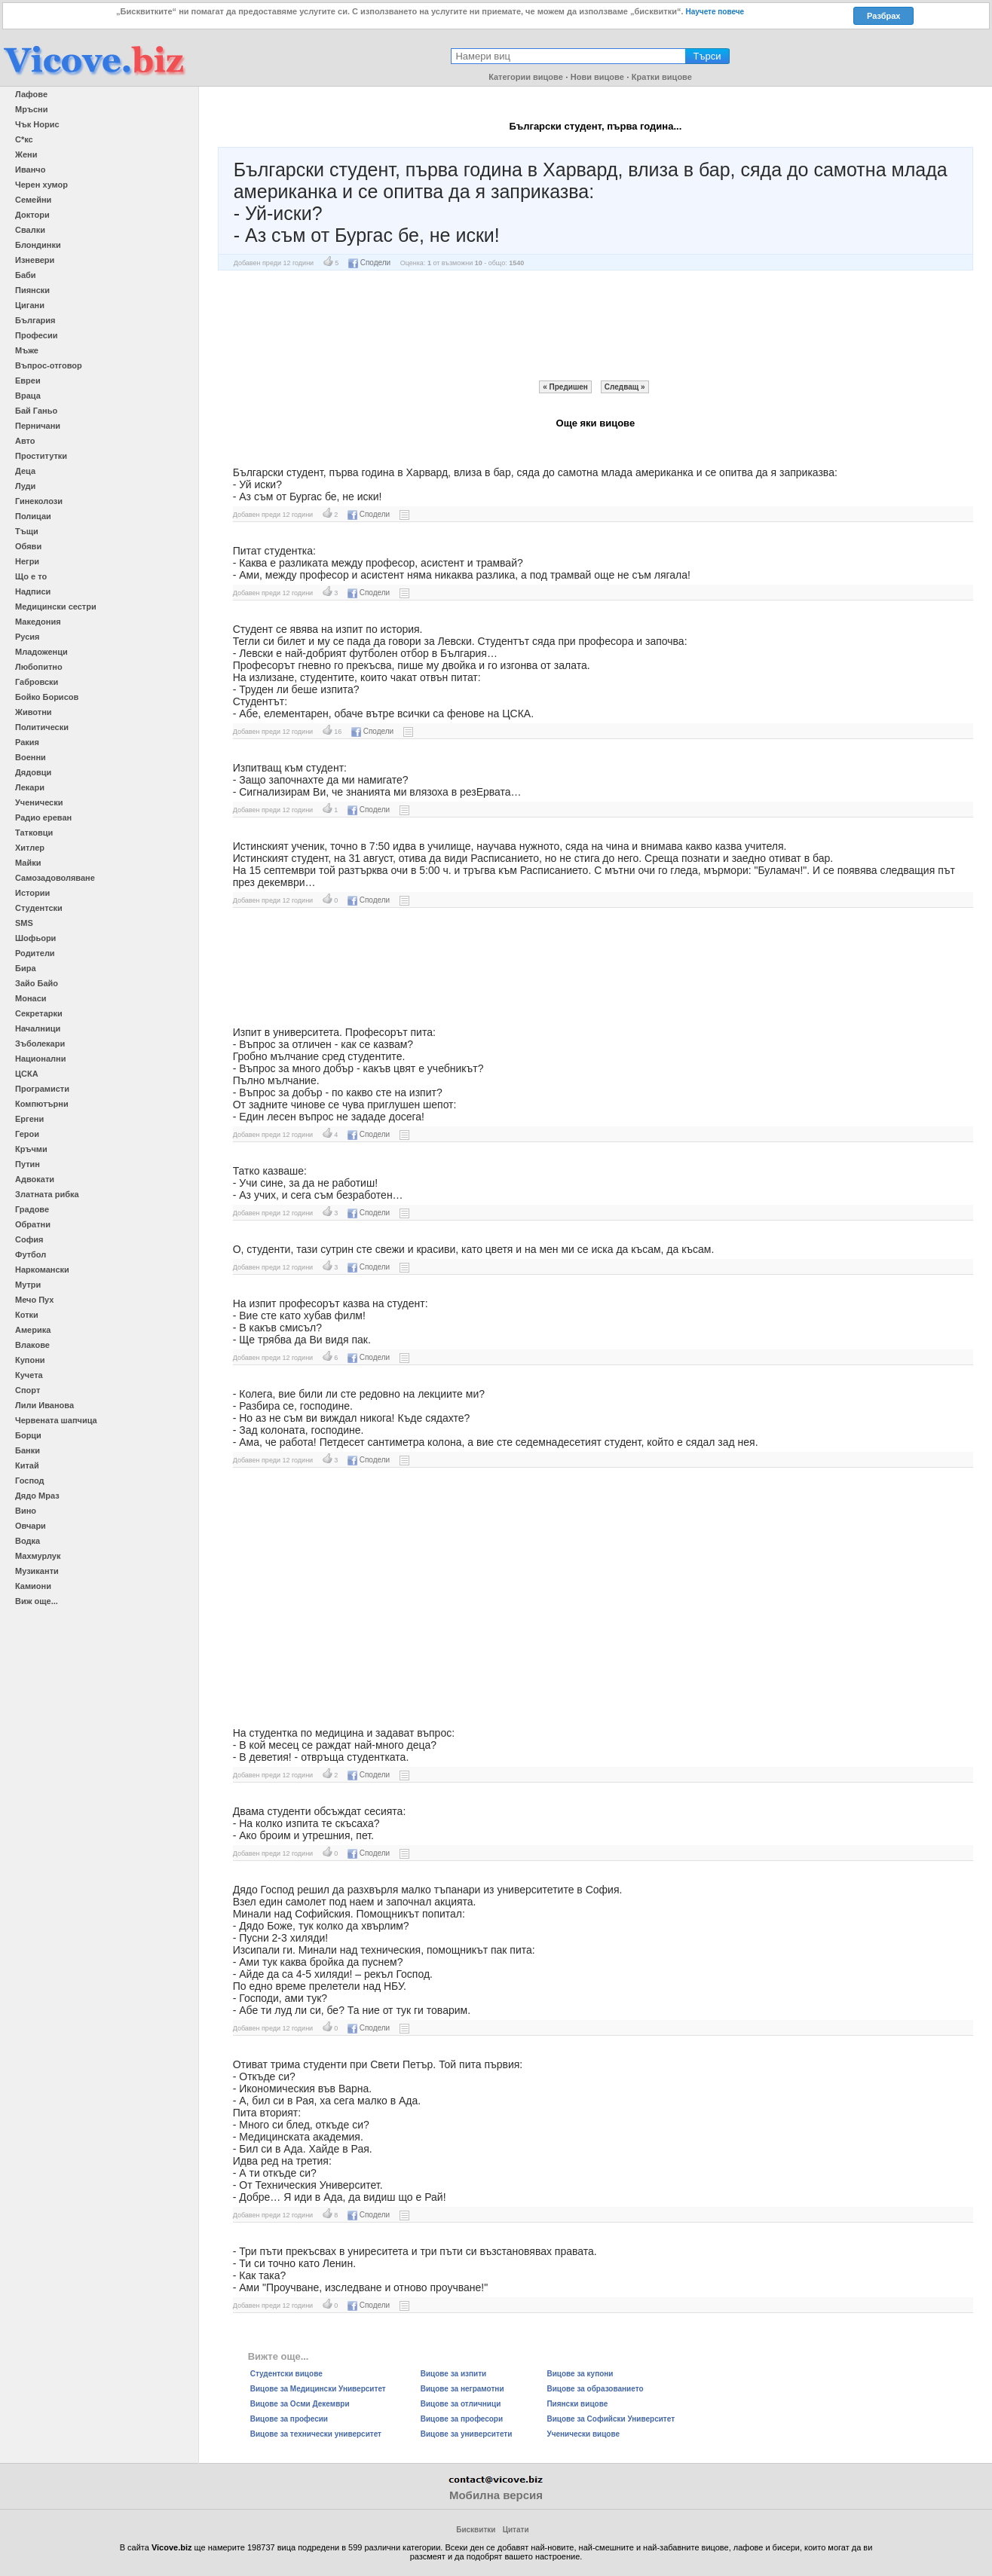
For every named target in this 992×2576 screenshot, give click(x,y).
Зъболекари (40, 1043)
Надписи (33, 591)
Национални (40, 1058)
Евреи (28, 380)
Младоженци (41, 651)
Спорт (27, 1390)
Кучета (29, 1375)
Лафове (31, 94)
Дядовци (33, 772)
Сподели (369, 262)
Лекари (29, 787)
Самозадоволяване (55, 877)
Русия (27, 636)
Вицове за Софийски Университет (611, 2419)
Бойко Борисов (46, 696)
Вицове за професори (462, 2419)
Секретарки (39, 1013)
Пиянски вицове (577, 2404)
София (29, 1239)
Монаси (31, 998)
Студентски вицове (286, 2374)
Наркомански (42, 1269)
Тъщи (26, 531)
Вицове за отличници (461, 2404)
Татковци (34, 832)
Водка (27, 1540)
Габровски (36, 681)
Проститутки (41, 455)
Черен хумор (41, 184)
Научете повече (715, 12)
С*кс (24, 139)
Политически (42, 727)
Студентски (39, 907)
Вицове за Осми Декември (300, 2404)
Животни (33, 712)
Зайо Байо (36, 983)
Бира (25, 968)
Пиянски (32, 290)
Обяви (28, 546)
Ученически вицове (583, 2434)
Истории (32, 892)
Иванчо (30, 169)
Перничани (37, 425)
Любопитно (39, 666)
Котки (26, 1314)
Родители (35, 953)
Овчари (30, 1525)
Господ (29, 1480)
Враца (28, 395)
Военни (30, 757)
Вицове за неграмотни (462, 2389)
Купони (30, 1359)
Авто (25, 440)
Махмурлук (37, 1555)
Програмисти (42, 1088)
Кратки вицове (662, 76)
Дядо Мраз (37, 1495)
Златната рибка (47, 1194)
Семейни (33, 199)
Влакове (32, 1344)
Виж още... (36, 1601)
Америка (33, 1329)
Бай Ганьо (36, 410)
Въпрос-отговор (48, 365)
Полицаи (33, 516)
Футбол (30, 1254)
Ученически (39, 802)
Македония (38, 621)
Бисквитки (475, 2530)
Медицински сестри (55, 606)
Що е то (31, 576)
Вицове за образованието (595, 2389)
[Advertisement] (595, 325)
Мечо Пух (34, 1299)
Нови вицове (597, 76)
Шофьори (35, 938)
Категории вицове (525, 76)
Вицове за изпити (454, 2374)
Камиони (33, 1586)
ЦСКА (26, 1073)
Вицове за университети (467, 2434)
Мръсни (31, 109)
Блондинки (38, 244)
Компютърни (42, 1103)
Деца (25, 470)
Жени (26, 154)
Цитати (516, 2530)
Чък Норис (37, 124)
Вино (25, 1510)
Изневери (34, 259)
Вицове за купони (580, 2374)
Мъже (26, 350)
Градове (32, 1209)
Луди (25, 485)
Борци (28, 1435)
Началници (37, 1028)
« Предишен (565, 387)
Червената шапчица (56, 1420)
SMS (24, 922)
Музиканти (37, 1570)
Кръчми (31, 1149)
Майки (28, 862)
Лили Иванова (44, 1405)
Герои (27, 1133)
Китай (27, 1465)
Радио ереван (43, 817)
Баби (25, 275)
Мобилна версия (496, 2495)
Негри (27, 561)
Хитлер (29, 847)
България (35, 320)
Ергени (29, 1118)
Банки (27, 1450)
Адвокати (34, 1179)
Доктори (32, 214)
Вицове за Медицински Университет (318, 2389)
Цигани (29, 305)
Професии (36, 335)
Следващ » (625, 387)
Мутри (28, 1284)
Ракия (27, 742)
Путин (27, 1164)
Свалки (30, 229)
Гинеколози (39, 501)
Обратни (33, 1224)
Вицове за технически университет (315, 2434)
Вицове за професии (289, 2419)
